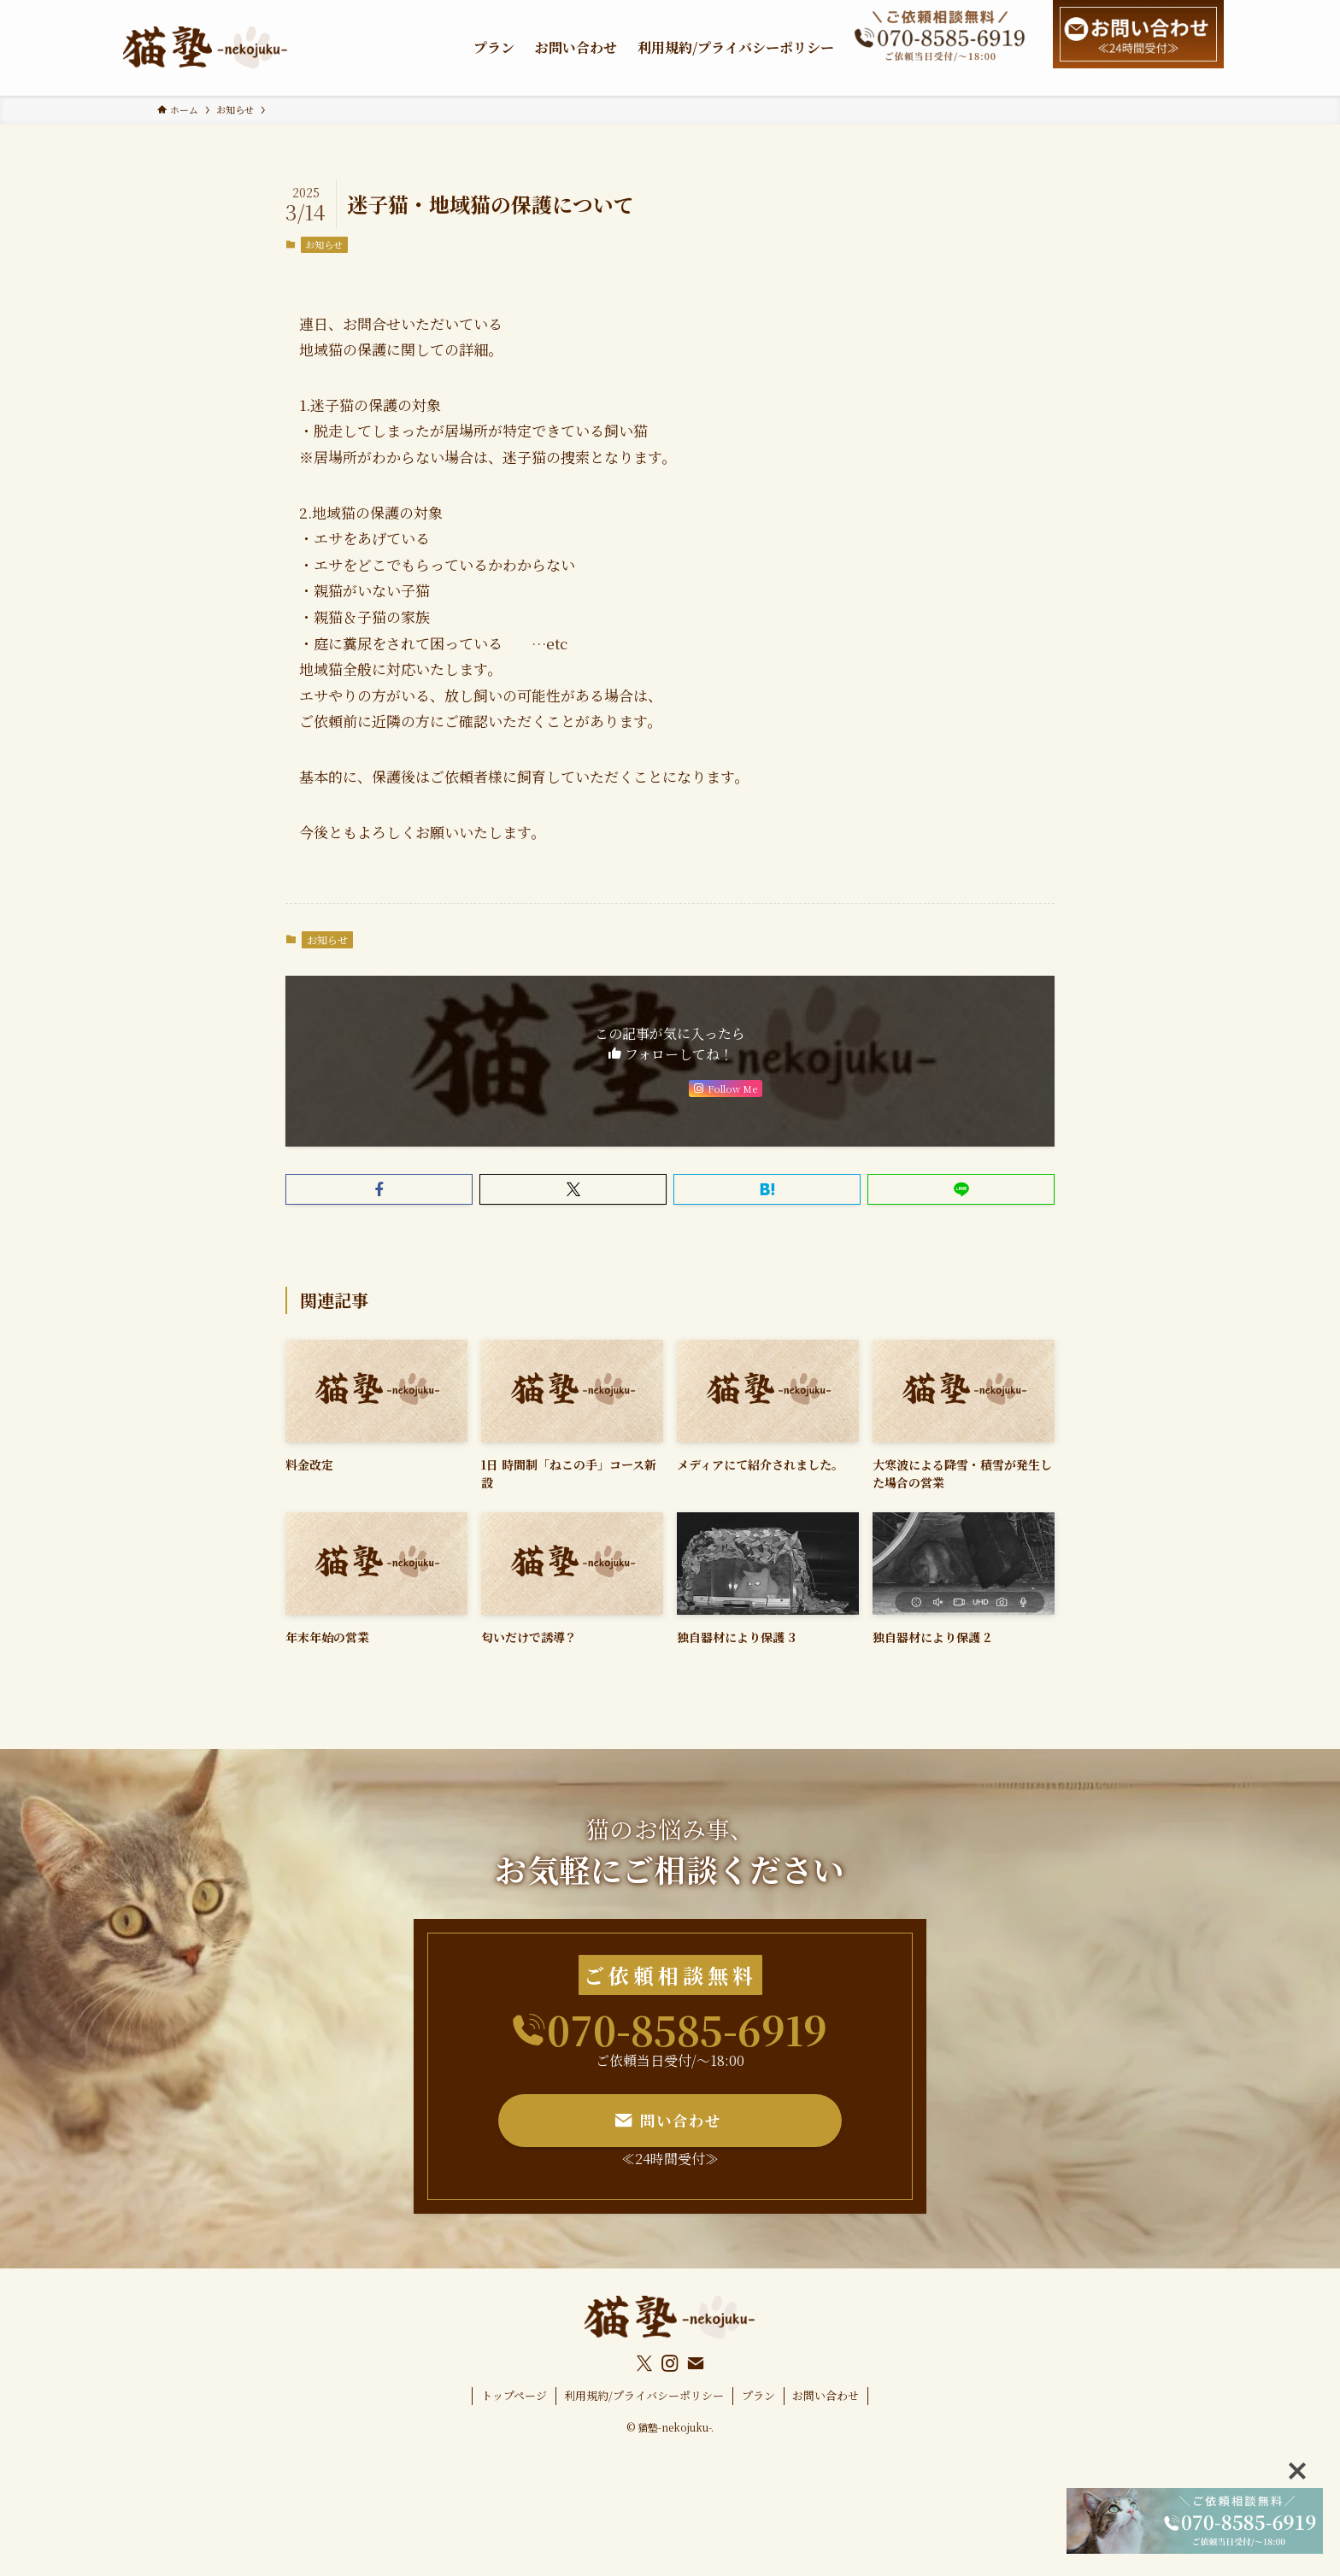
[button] (379, 1189)
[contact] (695, 2363)
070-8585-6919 (687, 2029)
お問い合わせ (825, 2395)
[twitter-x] (644, 2363)
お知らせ (324, 244)
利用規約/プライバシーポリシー (644, 2395)
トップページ (514, 2395)
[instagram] (670, 2363)
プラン (758, 2395)
